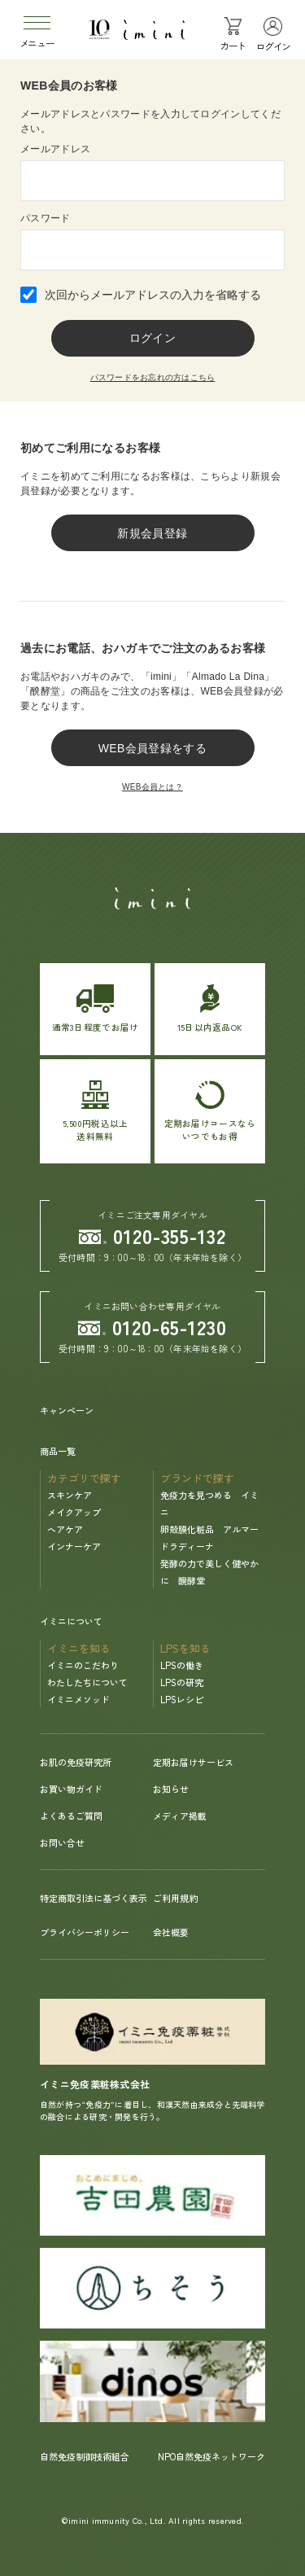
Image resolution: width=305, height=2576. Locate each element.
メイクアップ (74, 1511)
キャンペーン (67, 1410)
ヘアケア (65, 1529)
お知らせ (171, 1788)
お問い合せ (62, 1842)
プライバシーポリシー (84, 1932)
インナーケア (74, 1546)
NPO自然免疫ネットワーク (211, 2456)
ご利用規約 (175, 1897)
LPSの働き (181, 1664)
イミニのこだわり (83, 1664)
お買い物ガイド (71, 1788)
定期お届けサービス (193, 1761)
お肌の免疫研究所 (75, 1761)
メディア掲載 (180, 1815)
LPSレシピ (181, 1699)
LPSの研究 (181, 1682)
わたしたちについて (87, 1682)
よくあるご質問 (71, 1815)
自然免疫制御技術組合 (84, 2456)
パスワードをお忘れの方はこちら (153, 377)
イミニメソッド (78, 1699)
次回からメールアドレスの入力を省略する (153, 294)
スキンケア (69, 1494)
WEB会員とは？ (152, 786)
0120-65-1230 (153, 1326)
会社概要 (171, 1932)
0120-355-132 (153, 1235)
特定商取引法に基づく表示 (93, 1897)
